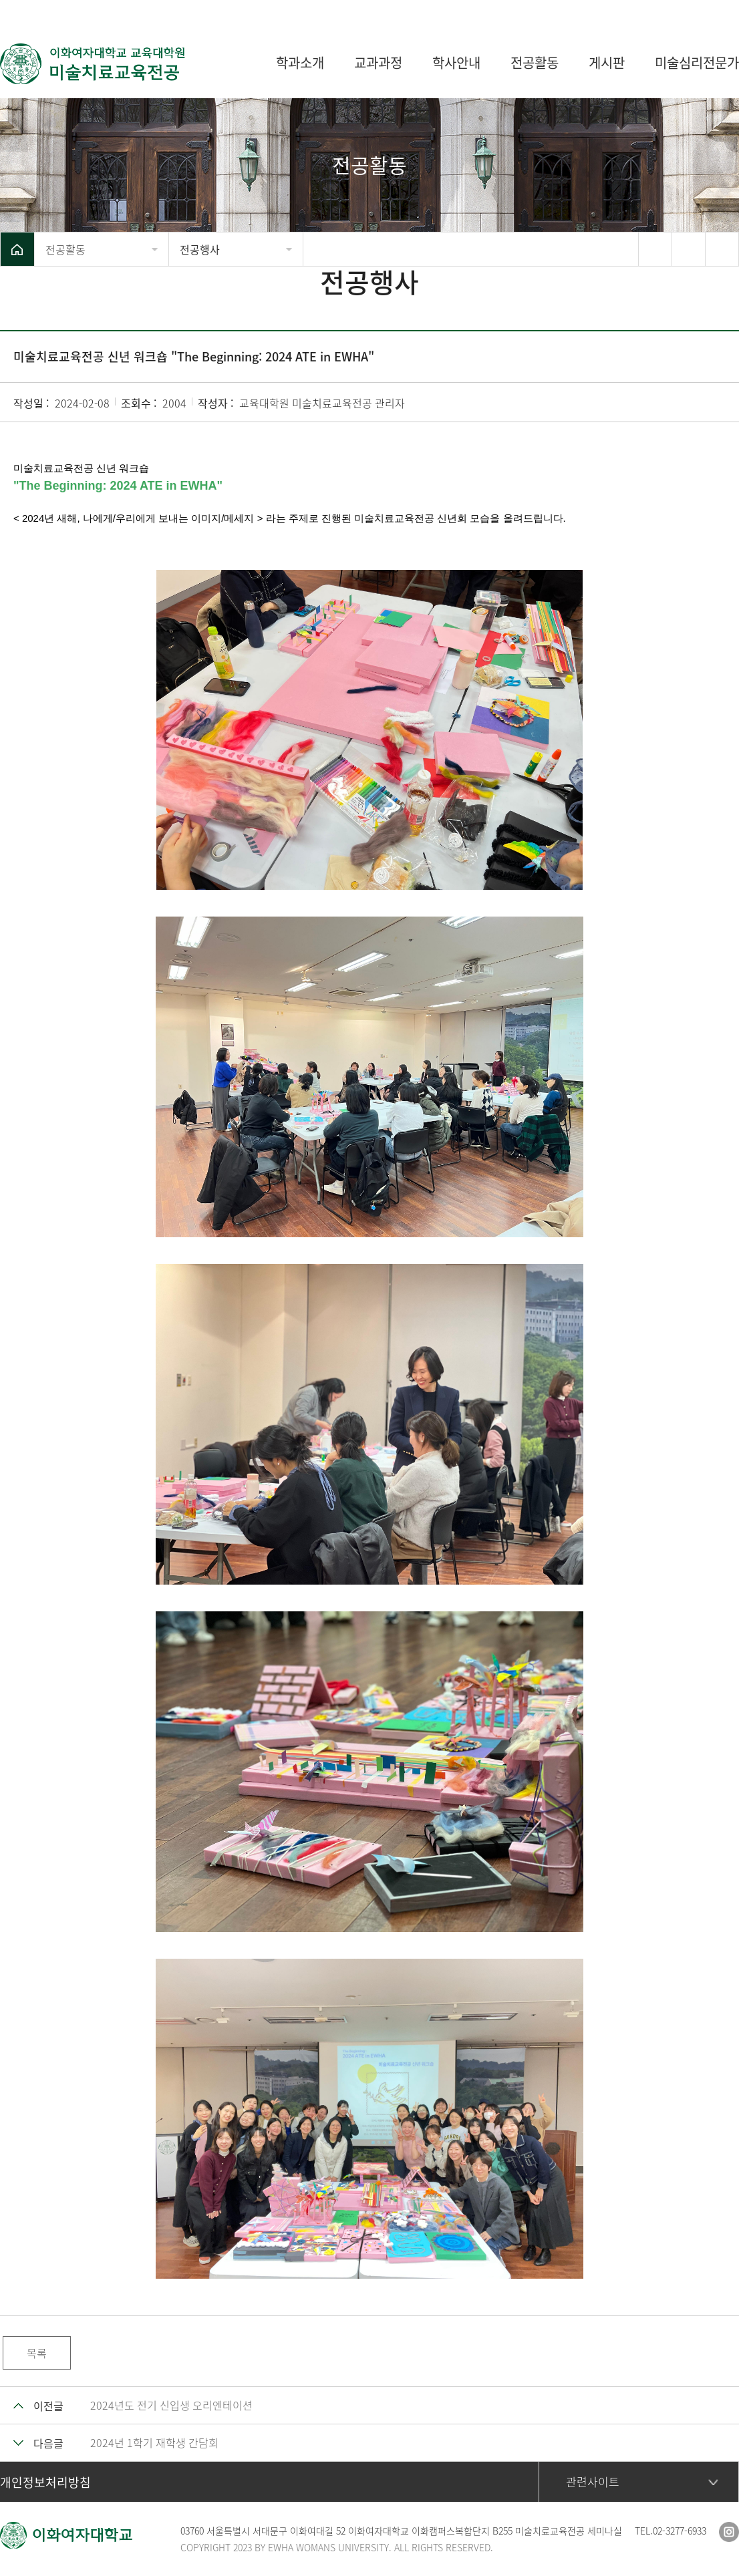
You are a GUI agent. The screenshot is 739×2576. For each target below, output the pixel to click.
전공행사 (200, 249)
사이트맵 (719, 13)
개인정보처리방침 (45, 2482)
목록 (37, 2353)
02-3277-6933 (679, 2530)
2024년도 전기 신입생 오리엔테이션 (171, 2405)
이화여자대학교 (646, 13)
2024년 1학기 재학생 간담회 (154, 2442)
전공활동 (65, 249)
